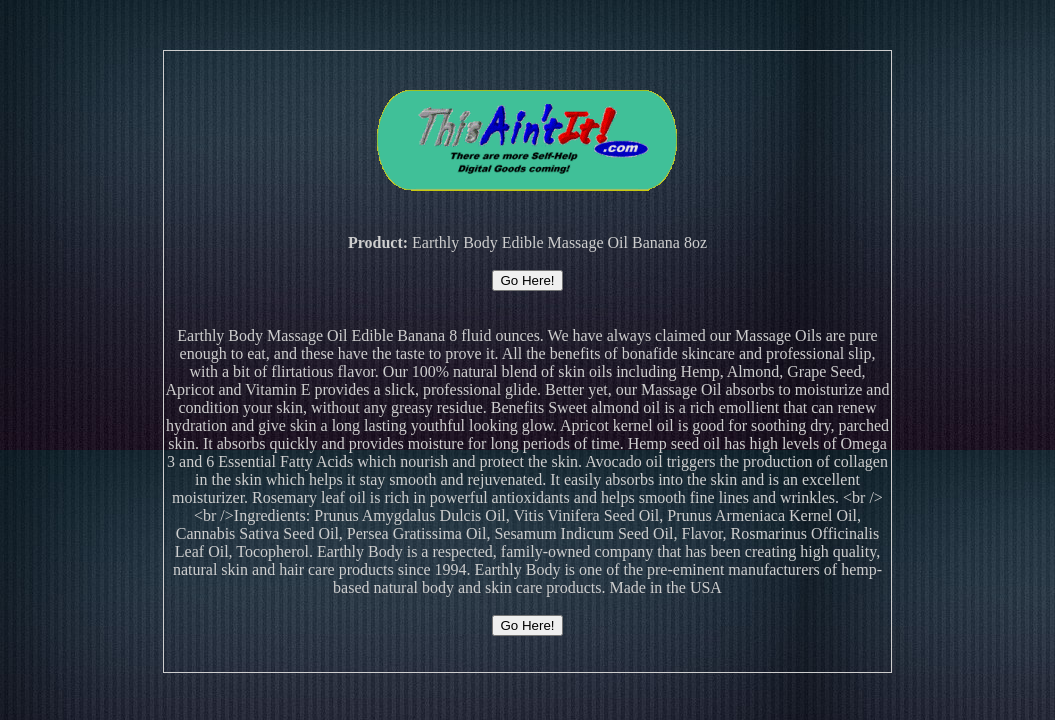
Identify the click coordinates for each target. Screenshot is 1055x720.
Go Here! (527, 280)
